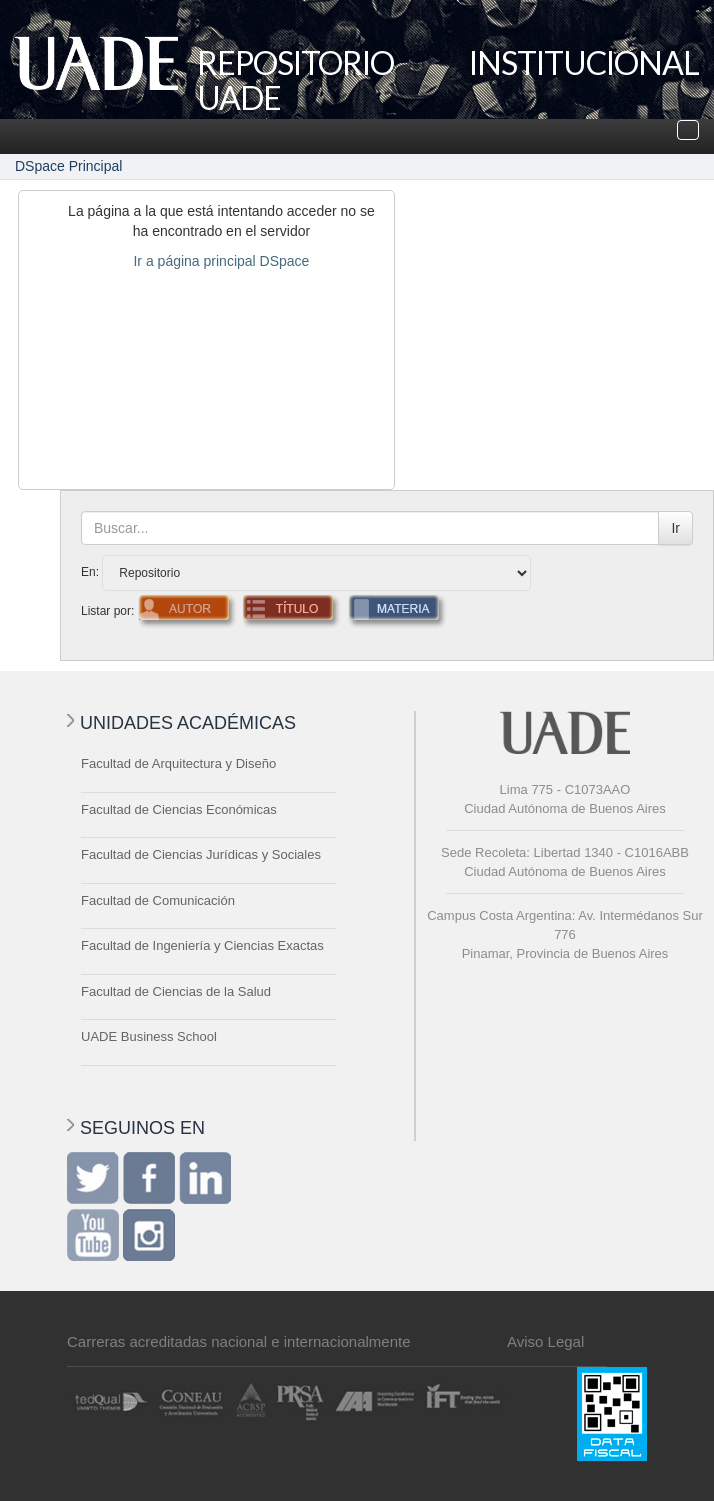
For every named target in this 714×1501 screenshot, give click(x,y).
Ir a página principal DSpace (221, 261)
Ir (675, 528)
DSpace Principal (68, 166)
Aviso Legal (545, 1341)
